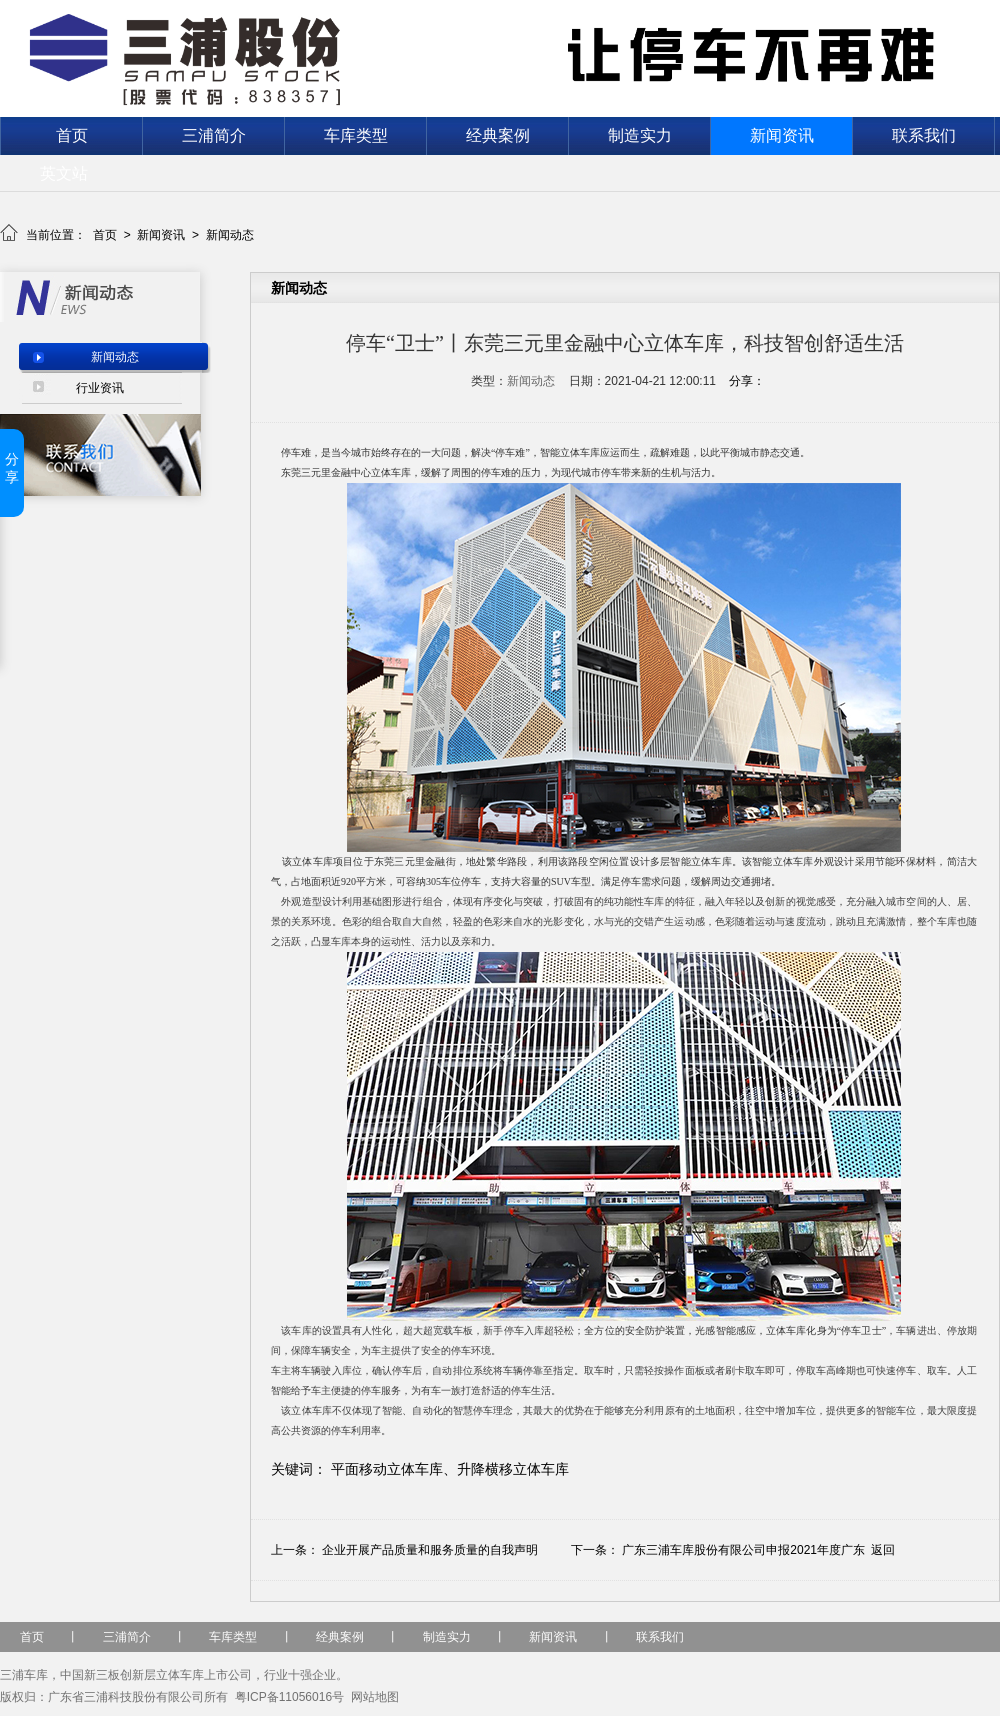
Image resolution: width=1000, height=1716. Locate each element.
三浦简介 (214, 135)
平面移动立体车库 (387, 1469)
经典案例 (498, 135)
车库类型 (356, 135)
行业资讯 (100, 388)
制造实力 (640, 135)
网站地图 (375, 1697)
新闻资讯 (782, 135)
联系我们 (924, 135)
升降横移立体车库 (513, 1469)
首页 (72, 135)
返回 (883, 1550)
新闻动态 (230, 235)
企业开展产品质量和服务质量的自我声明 (430, 1550)
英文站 (64, 173)
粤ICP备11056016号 (289, 1697)
